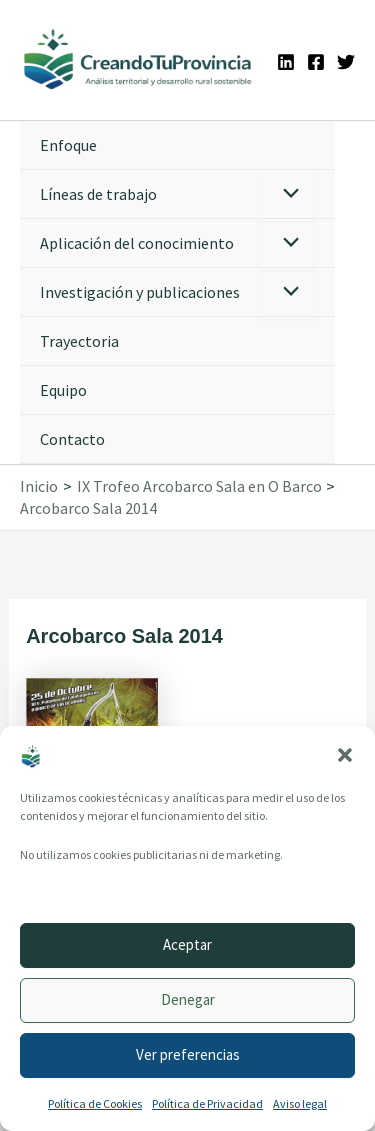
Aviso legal (300, 1103)
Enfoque (68, 145)
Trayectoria (79, 341)
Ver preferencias (188, 1054)
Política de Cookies (95, 1103)
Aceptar (187, 944)
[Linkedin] (286, 62)
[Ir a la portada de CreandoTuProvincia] (138, 60)
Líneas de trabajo (98, 194)
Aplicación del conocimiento (137, 243)
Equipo (63, 390)
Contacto (72, 439)
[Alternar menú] (286, 195)
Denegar (188, 999)
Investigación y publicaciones (140, 292)
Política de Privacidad (207, 1103)
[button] (345, 755)
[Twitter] (346, 62)
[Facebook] (316, 62)
